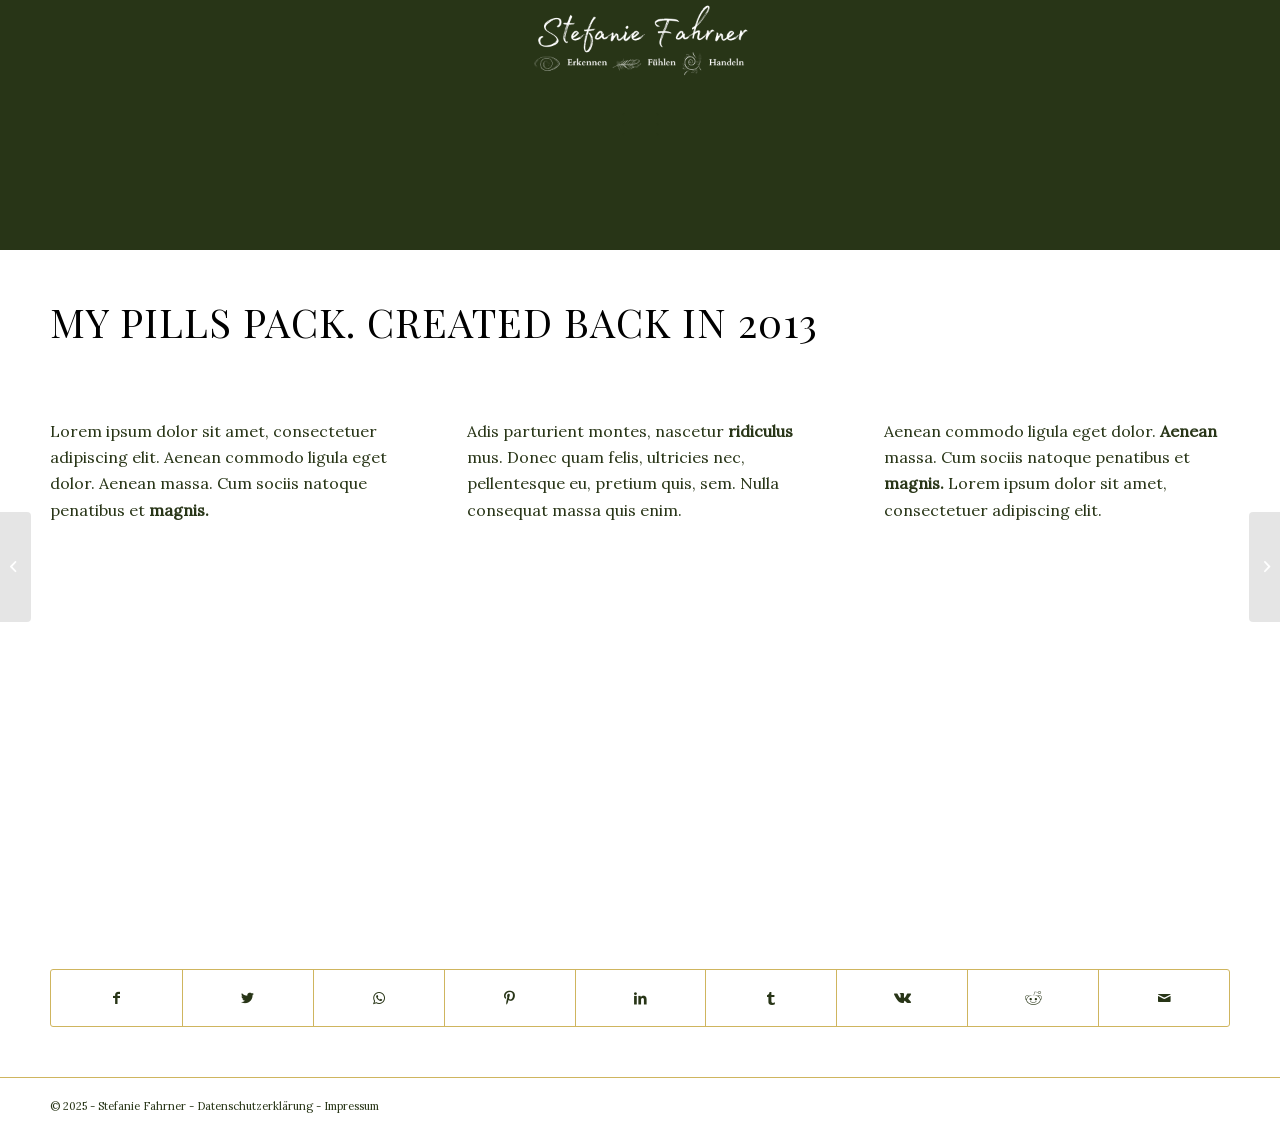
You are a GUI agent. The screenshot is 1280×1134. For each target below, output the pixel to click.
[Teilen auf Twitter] (248, 998)
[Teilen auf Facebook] (116, 998)
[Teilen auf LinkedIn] (641, 998)
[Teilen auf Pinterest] (510, 998)
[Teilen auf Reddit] (1033, 998)
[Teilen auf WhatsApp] (379, 998)
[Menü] (640, 125)
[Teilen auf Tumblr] (771, 998)
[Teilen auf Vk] (902, 998)
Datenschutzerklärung (255, 1106)
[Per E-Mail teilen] (1164, 998)
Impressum (351, 1106)
